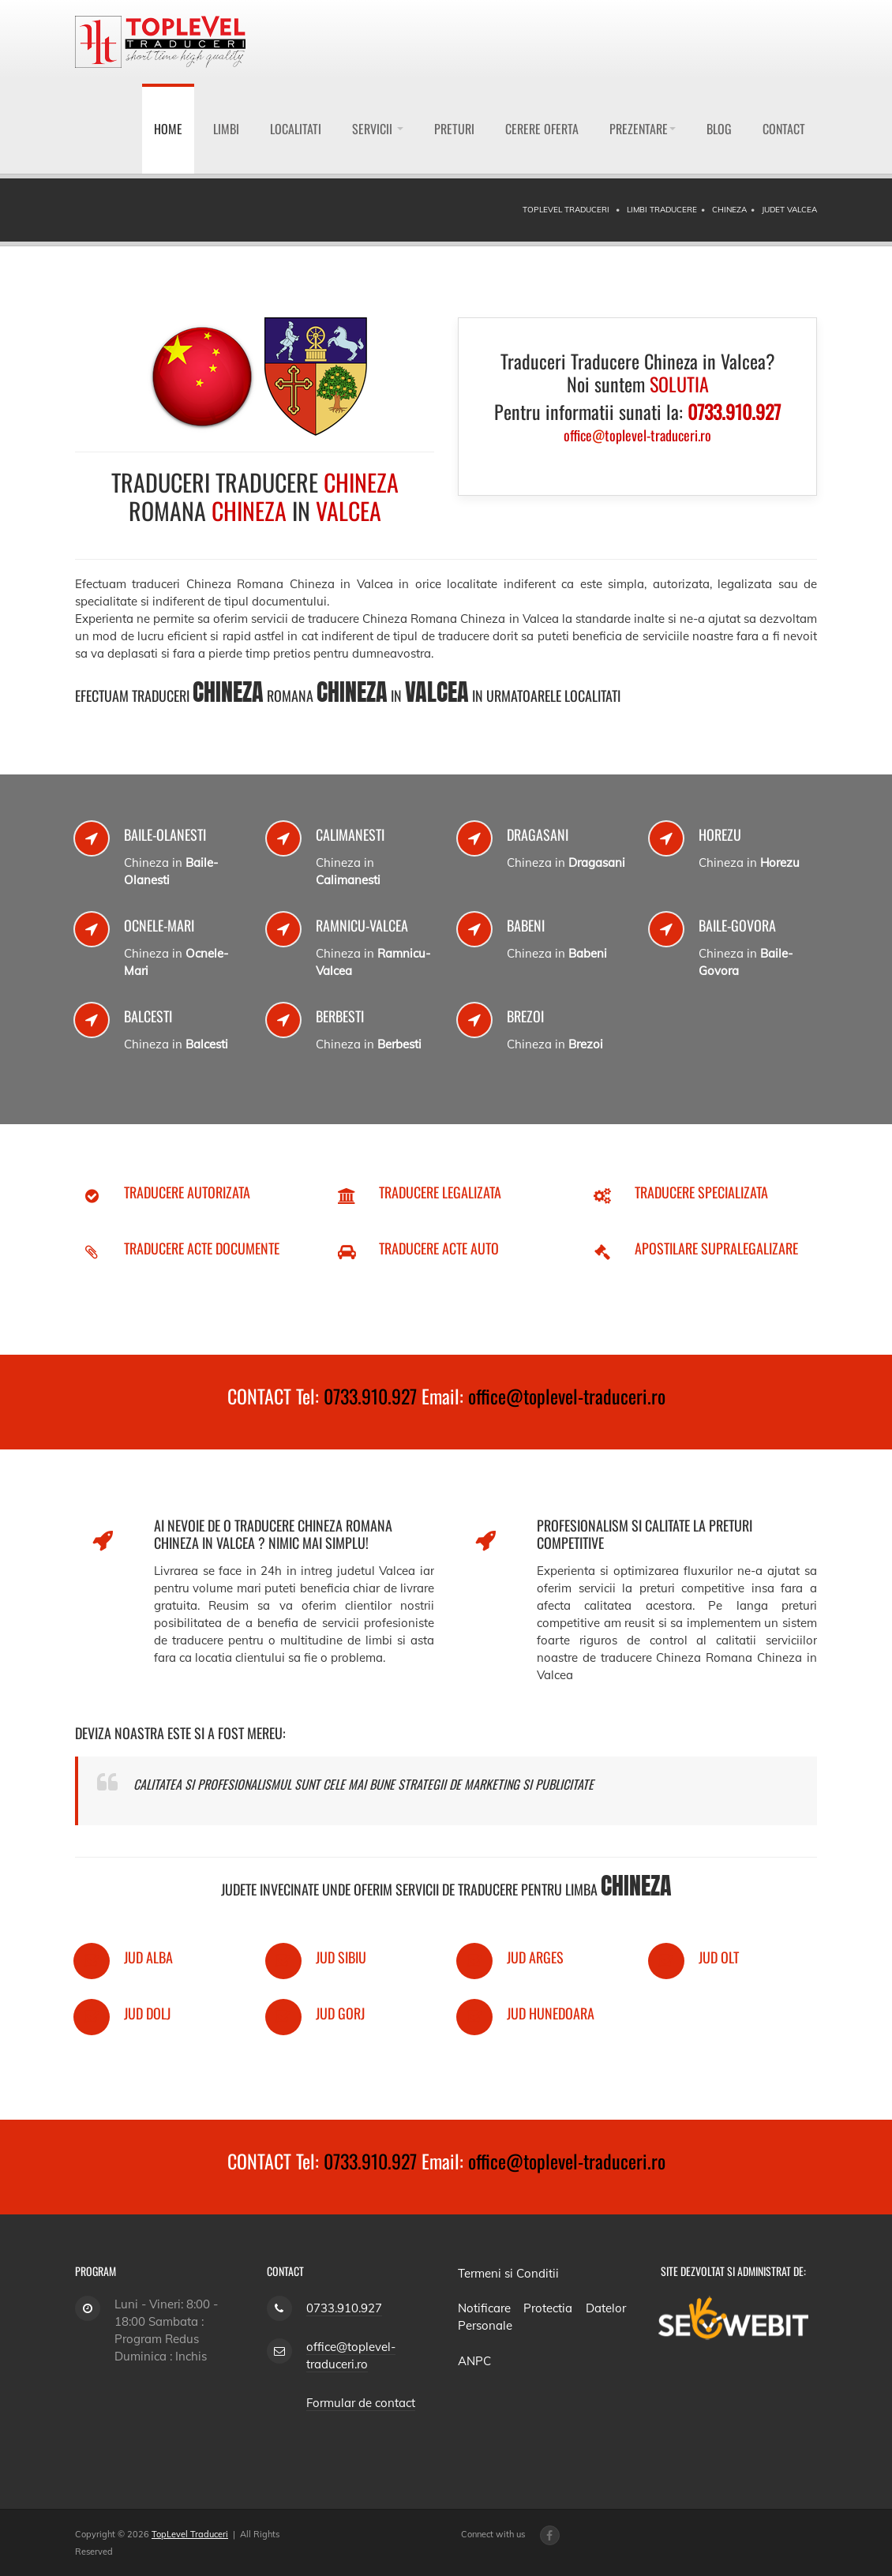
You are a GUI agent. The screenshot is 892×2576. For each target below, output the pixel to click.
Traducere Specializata (701, 1192)
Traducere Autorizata (187, 1192)
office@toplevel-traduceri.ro (566, 1396)
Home (168, 128)
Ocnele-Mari (159, 925)
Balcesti (148, 1016)
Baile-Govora (737, 925)
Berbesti (340, 1016)
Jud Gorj (340, 2013)
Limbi (226, 128)
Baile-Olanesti (165, 834)
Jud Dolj (147, 2013)
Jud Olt (719, 1957)
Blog (719, 128)
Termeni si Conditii (508, 2273)
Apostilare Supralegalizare (716, 1248)
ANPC (474, 2360)
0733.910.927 (370, 1396)
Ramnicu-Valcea (362, 925)
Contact (784, 128)
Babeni (526, 925)
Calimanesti (350, 834)
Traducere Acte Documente (201, 1248)
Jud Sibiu (341, 1957)
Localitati (295, 128)
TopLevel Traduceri (190, 2534)
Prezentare (642, 128)
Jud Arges (535, 1957)
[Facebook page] (550, 2535)
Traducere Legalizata (440, 1192)
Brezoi (525, 1016)
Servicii (377, 128)
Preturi (454, 128)
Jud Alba (148, 1957)
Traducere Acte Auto (439, 1248)
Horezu (720, 834)
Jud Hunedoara (550, 2013)
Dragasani (537, 834)
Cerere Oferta (542, 128)
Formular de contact (360, 2402)
